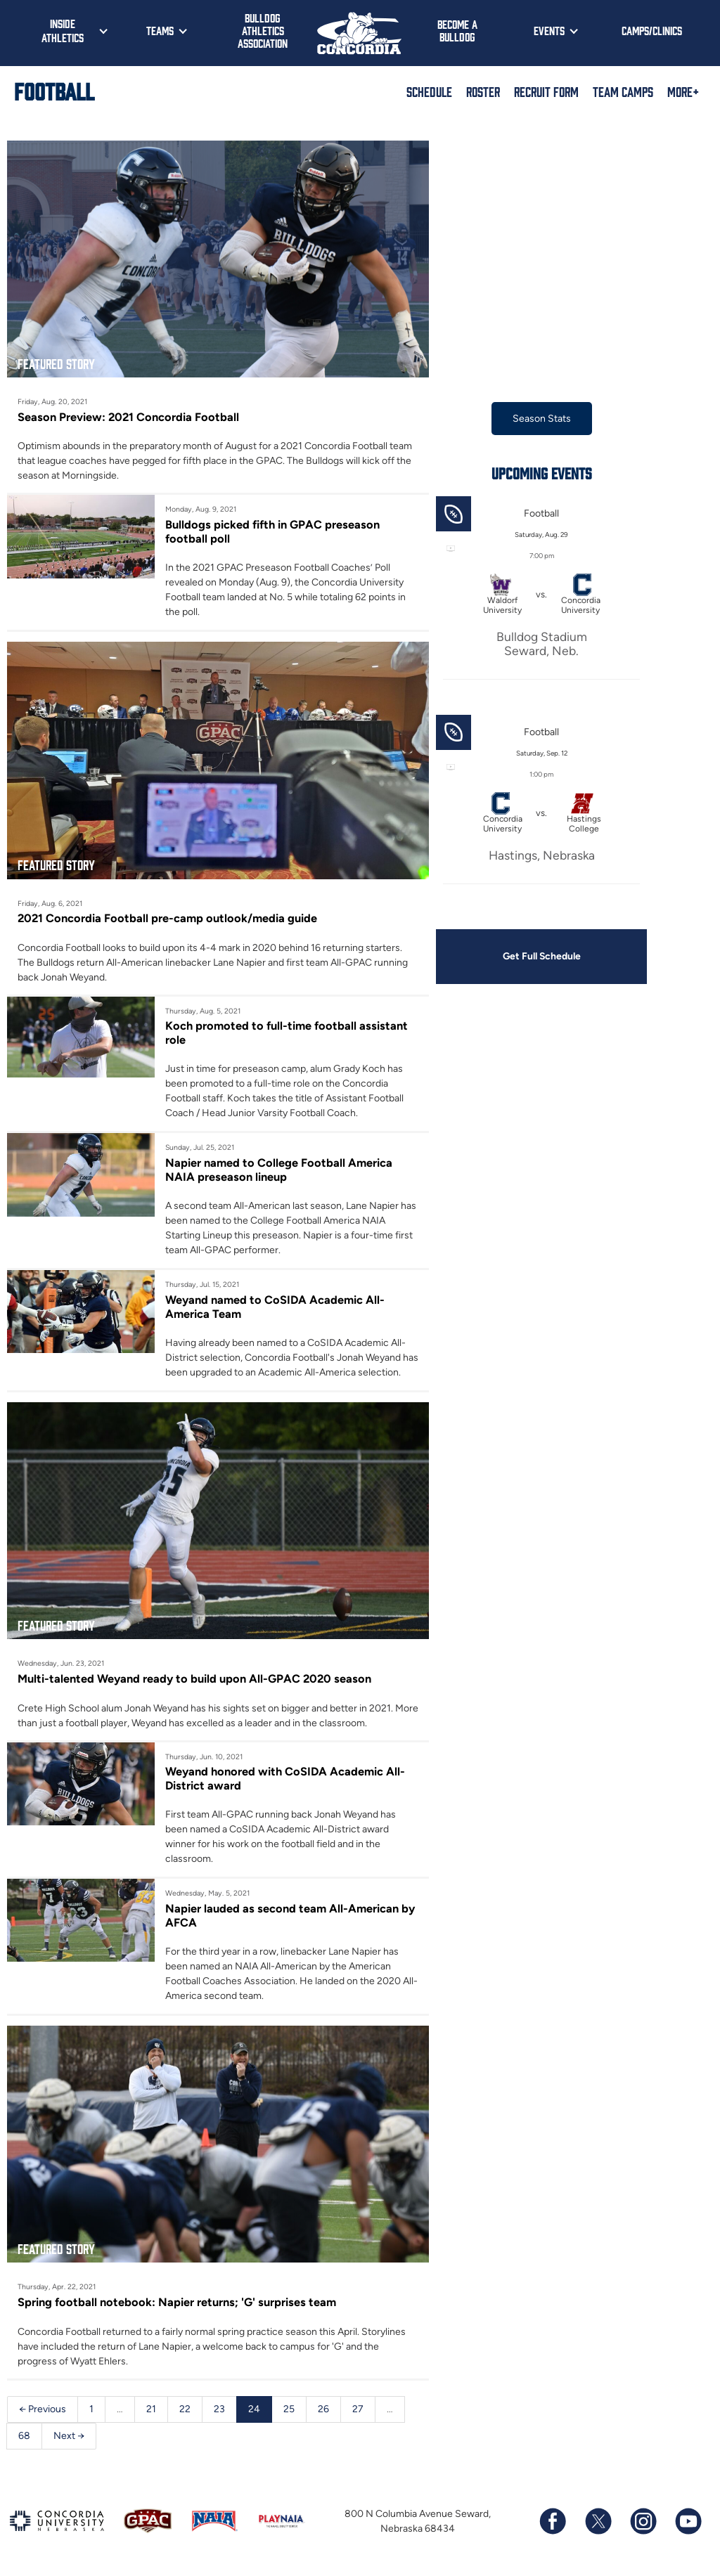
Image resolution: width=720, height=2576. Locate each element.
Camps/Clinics (652, 30)
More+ (683, 91)
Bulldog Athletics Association (263, 30)
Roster (483, 91)
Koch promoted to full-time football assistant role (286, 1033)
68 (24, 2436)
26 (323, 2409)
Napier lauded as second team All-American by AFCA (290, 1915)
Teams (160, 30)
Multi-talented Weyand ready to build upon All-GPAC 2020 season (194, 1679)
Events (549, 30)
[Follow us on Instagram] (642, 2521)
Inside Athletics (62, 30)
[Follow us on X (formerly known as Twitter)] (597, 2521)
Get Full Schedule (541, 956)
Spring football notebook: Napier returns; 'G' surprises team (177, 2303)
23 (219, 2409)
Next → (68, 2436)
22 (185, 2409)
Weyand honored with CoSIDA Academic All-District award (285, 1779)
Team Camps (623, 91)
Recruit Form (546, 91)
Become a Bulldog (457, 30)
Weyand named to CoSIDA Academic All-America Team (275, 1307)
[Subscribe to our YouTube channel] (687, 2521)
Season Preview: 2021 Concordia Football (128, 417)
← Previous (42, 2409)
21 (151, 2409)
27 (358, 2409)
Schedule (429, 91)
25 (289, 2409)
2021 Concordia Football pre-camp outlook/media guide (167, 919)
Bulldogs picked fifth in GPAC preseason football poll (272, 531)
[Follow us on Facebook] (552, 2521)
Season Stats (542, 419)
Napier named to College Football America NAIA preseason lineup (278, 1170)
